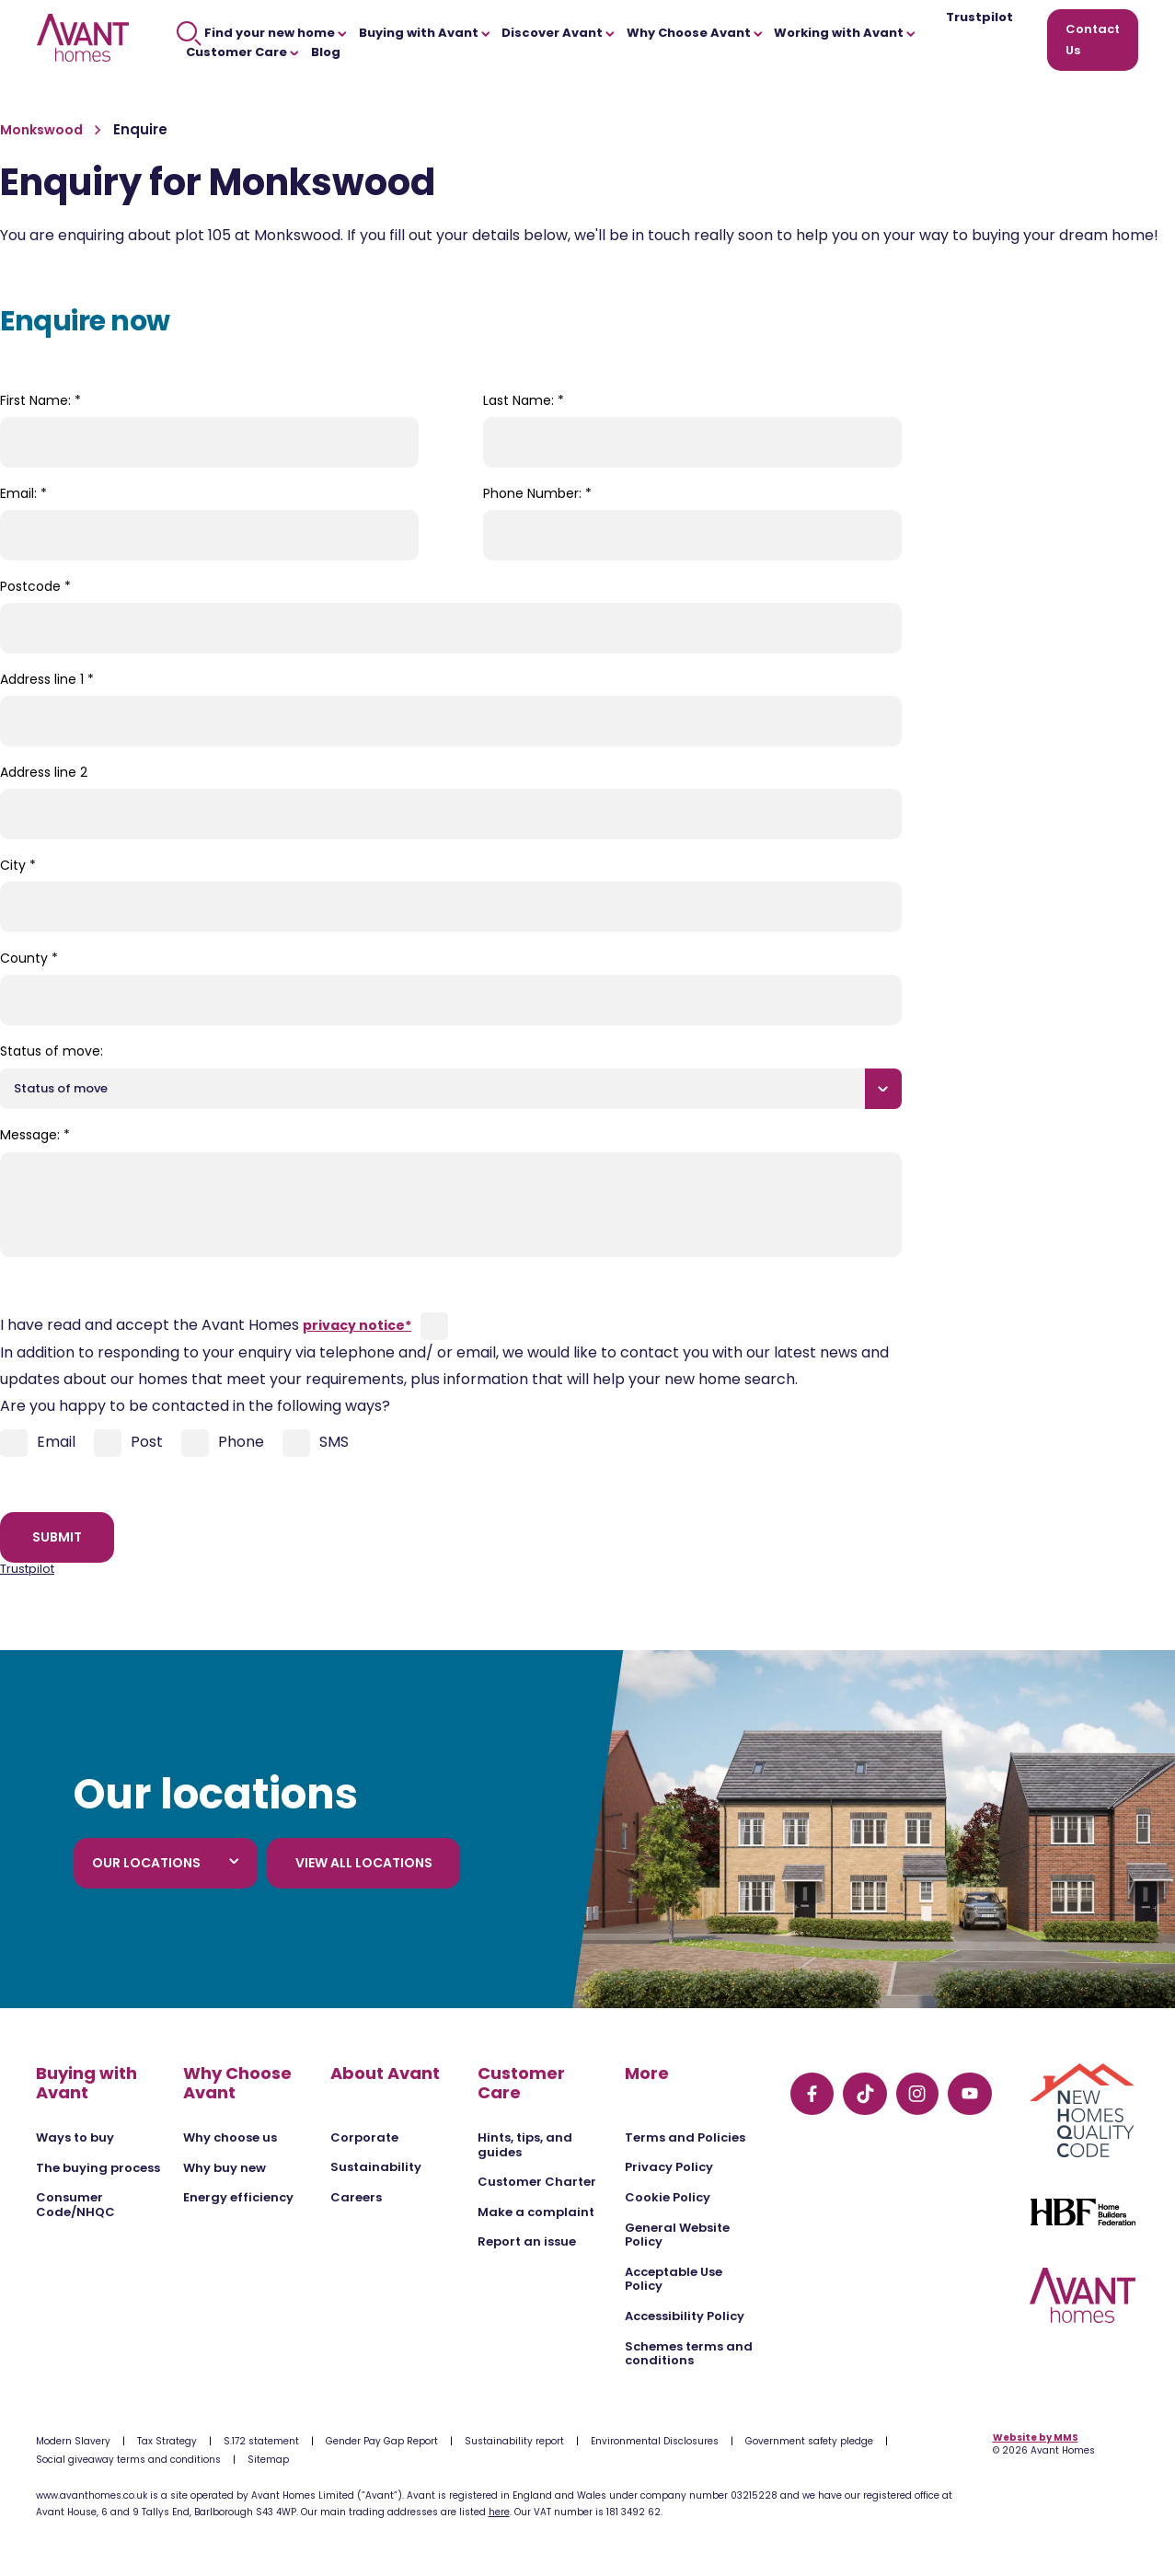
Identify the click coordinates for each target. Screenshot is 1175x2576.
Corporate (364, 2137)
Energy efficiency (238, 2197)
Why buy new (224, 2168)
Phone (222, 1443)
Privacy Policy (669, 2167)
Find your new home (262, 32)
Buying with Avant (424, 32)
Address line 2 (43, 772)
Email (37, 1443)
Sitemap (268, 2459)
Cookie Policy (667, 2197)
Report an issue (527, 2241)
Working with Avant (845, 32)
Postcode (35, 586)
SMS (315, 1443)
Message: (35, 1134)
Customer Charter (537, 2181)
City (18, 865)
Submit (57, 1537)
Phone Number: (537, 493)
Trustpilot (979, 18)
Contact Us (1093, 39)
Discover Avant (558, 32)
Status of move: (51, 1051)
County (29, 958)
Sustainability (375, 2167)
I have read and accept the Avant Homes (205, 1324)
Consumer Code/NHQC (75, 2205)
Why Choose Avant (695, 32)
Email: (23, 493)
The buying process (98, 2168)
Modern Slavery (73, 2441)
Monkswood (43, 130)
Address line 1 (47, 679)
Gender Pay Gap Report (382, 2441)
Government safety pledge (809, 2441)
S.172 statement (261, 2441)
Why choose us (230, 2137)
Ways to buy (75, 2137)
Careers (356, 2197)
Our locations (165, 1863)
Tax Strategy (167, 2441)
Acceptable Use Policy (673, 2279)
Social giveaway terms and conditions (128, 2459)
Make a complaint (536, 2212)
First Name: (40, 400)
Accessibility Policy (684, 2316)
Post (128, 1443)
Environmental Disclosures (655, 2441)
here (499, 2512)
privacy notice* (357, 1325)
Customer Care (242, 52)
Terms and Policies (685, 2137)
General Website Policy (677, 2235)
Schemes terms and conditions (689, 2354)
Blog (325, 52)
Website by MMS (1035, 2437)
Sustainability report (514, 2441)
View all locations (363, 1863)
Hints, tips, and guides (525, 2145)
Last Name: (523, 400)
